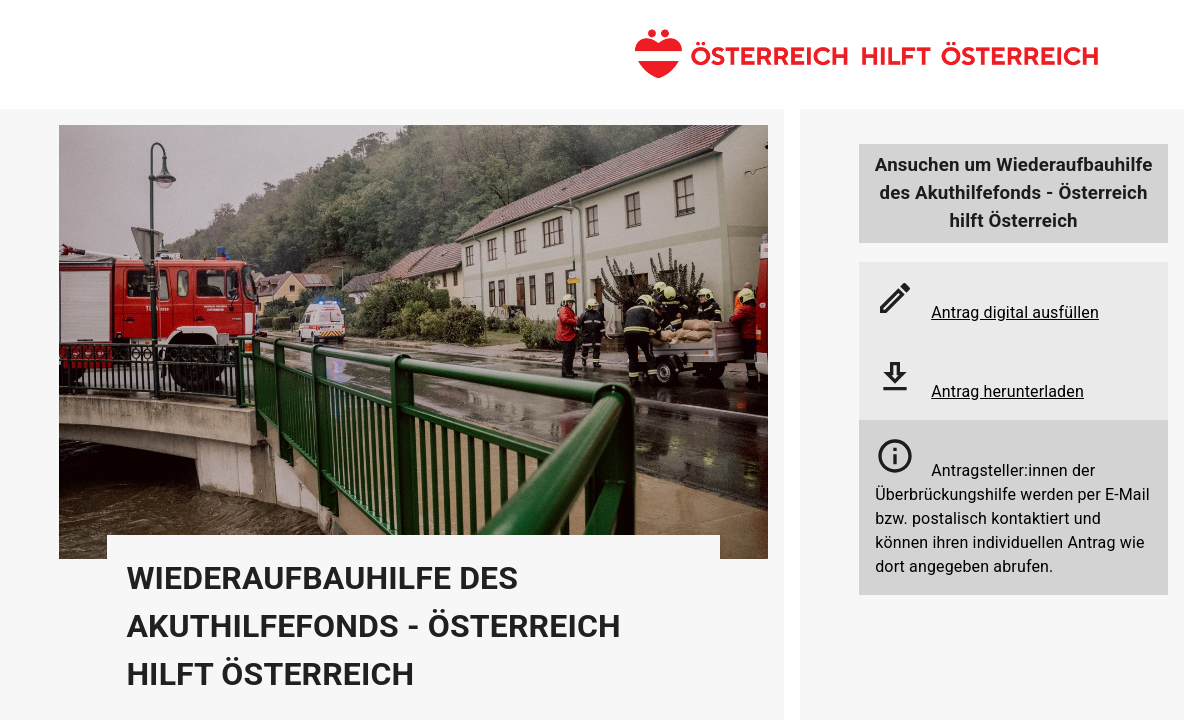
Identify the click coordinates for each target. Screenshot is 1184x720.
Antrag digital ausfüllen (1015, 312)
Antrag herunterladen (1007, 391)
